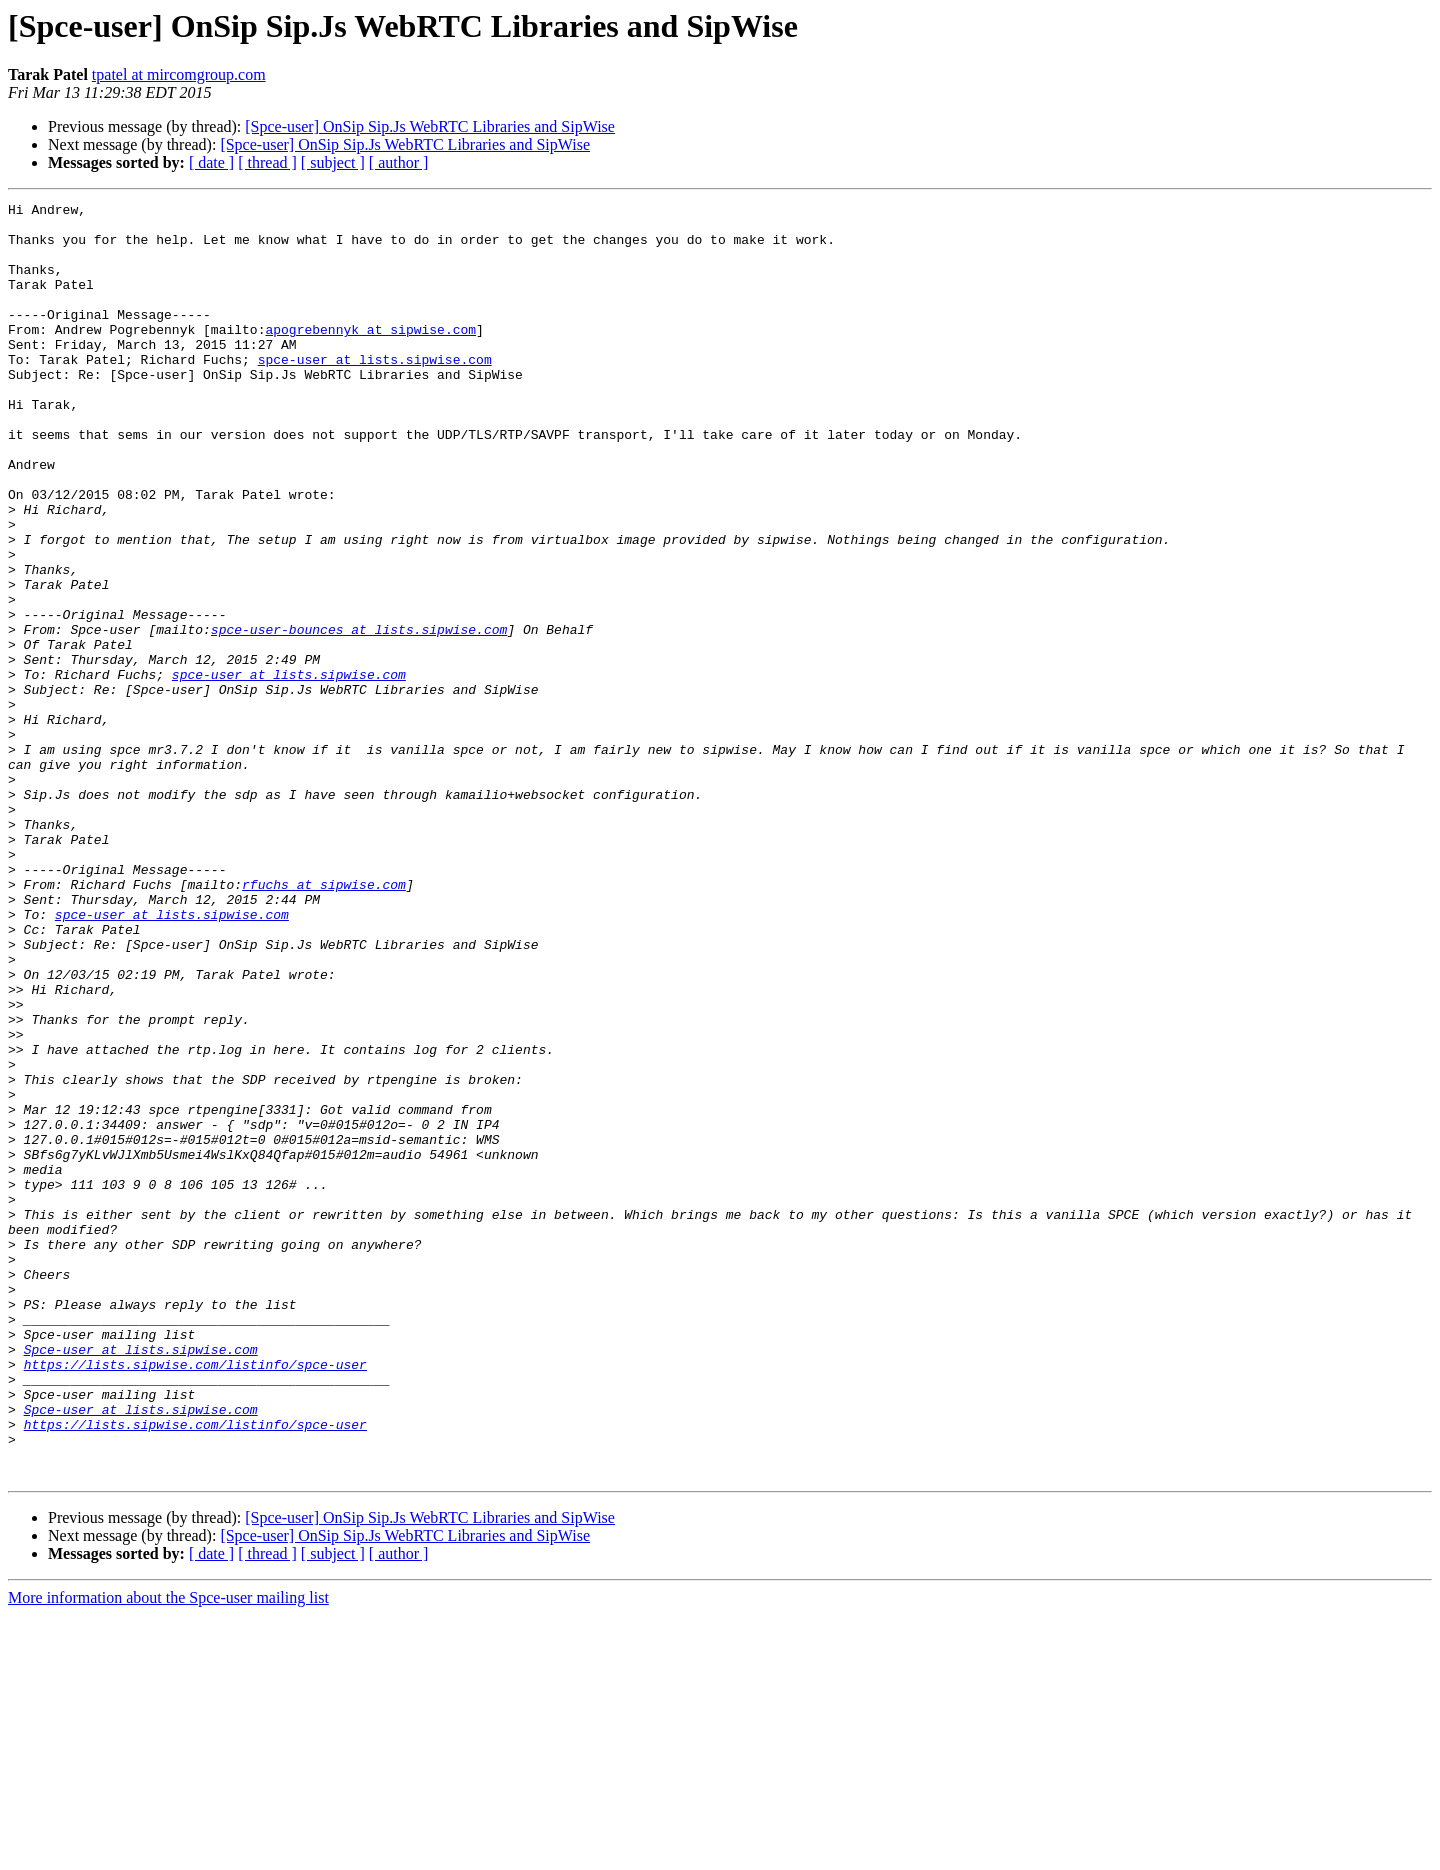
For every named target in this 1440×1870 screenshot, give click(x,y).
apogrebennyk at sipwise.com (370, 356)
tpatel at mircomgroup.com (179, 74)
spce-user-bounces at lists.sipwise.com (359, 716)
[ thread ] (267, 162)
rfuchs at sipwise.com (324, 1022)
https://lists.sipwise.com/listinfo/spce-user (195, 1598)
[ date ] (211, 162)
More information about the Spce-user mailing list (168, 1852)
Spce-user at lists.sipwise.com (141, 1580)
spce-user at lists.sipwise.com (375, 392)
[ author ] (399, 162)
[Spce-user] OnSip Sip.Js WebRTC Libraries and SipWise (430, 126)
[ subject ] (333, 162)
